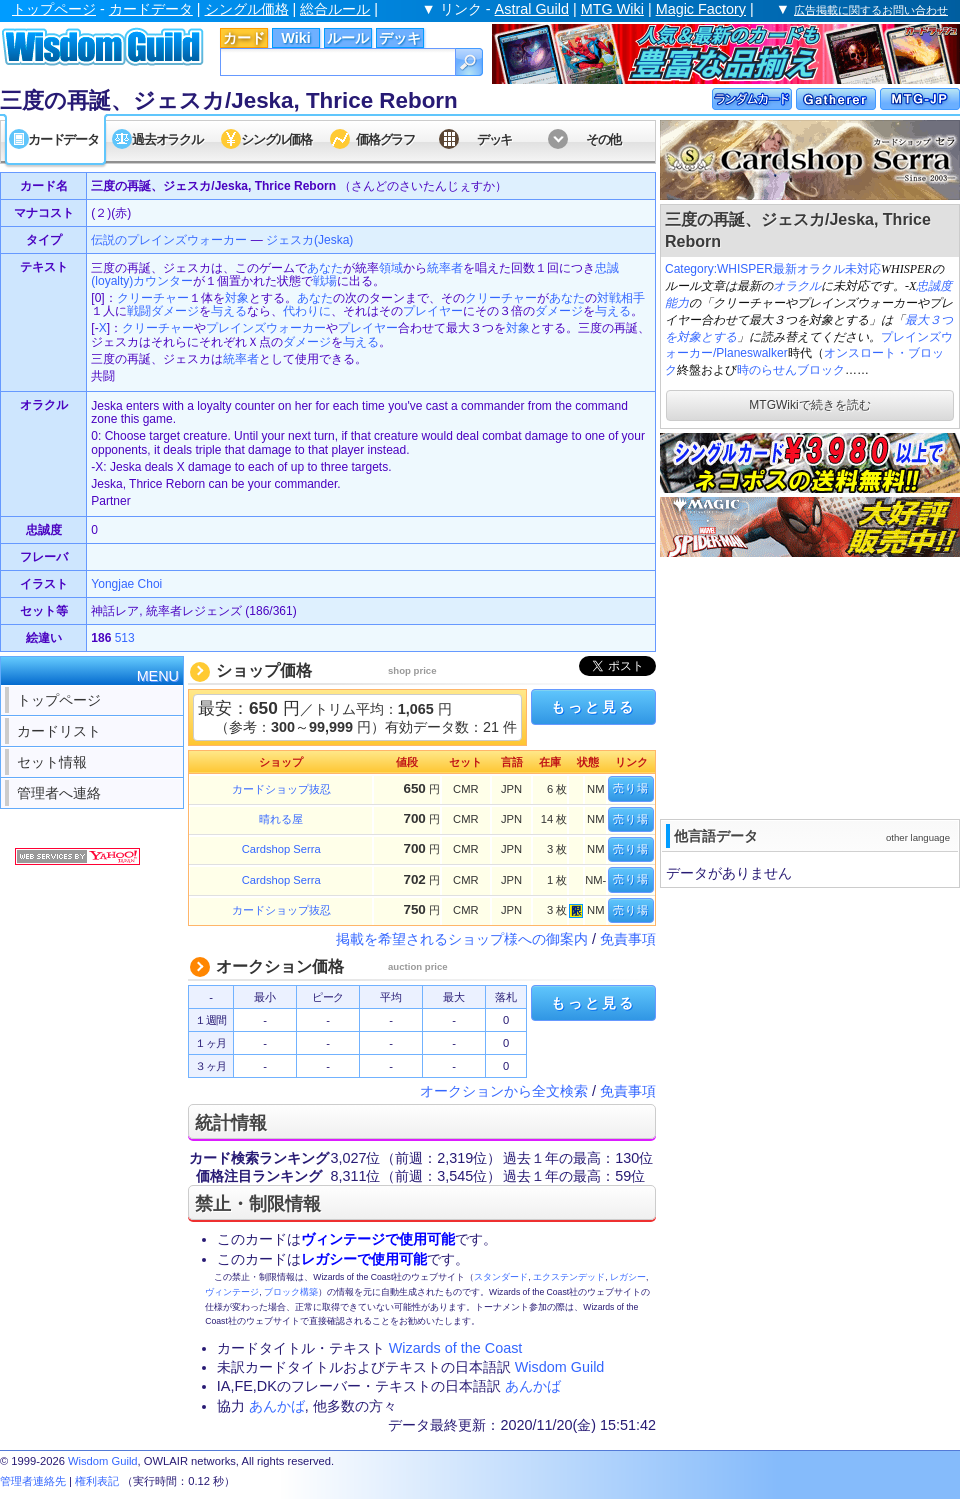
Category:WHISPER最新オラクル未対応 (773, 269)
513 (125, 638)
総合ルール (335, 9)
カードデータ (151, 9)
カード (244, 38)
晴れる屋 (281, 819)
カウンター (163, 281)
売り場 (631, 788)
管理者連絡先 (33, 1481)
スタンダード (501, 1277)
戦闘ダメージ (163, 311)
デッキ (400, 38)
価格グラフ (385, 139)
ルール (348, 38)
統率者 (445, 268)
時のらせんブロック (791, 370)
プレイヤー (433, 311)
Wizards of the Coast (456, 1348)
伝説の (109, 240)
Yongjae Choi (126, 584)
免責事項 (628, 939)
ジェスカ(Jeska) (309, 240)
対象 (237, 298)
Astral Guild (532, 9)
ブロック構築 (291, 1292)
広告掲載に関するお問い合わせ (871, 10)
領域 (391, 268)
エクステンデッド (569, 1277)
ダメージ (559, 311)
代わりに (307, 311)
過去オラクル (167, 139)
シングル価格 (247, 9)
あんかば (533, 1386)
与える (229, 311)
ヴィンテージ (232, 1292)
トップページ (54, 9)
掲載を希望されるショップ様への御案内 (462, 939)
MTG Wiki (612, 9)
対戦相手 (621, 298)
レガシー (628, 1277)
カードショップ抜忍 (281, 789)
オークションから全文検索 (504, 1091)
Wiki (295, 38)
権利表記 (97, 1481)
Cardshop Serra (281, 849)
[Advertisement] (785, 686)
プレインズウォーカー (187, 240)
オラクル (797, 286)
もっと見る (593, 707)
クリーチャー (153, 298)
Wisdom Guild (560, 1367)
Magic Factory (701, 9)
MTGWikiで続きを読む (809, 405)
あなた (325, 268)
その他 (603, 139)
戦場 (325, 281)
